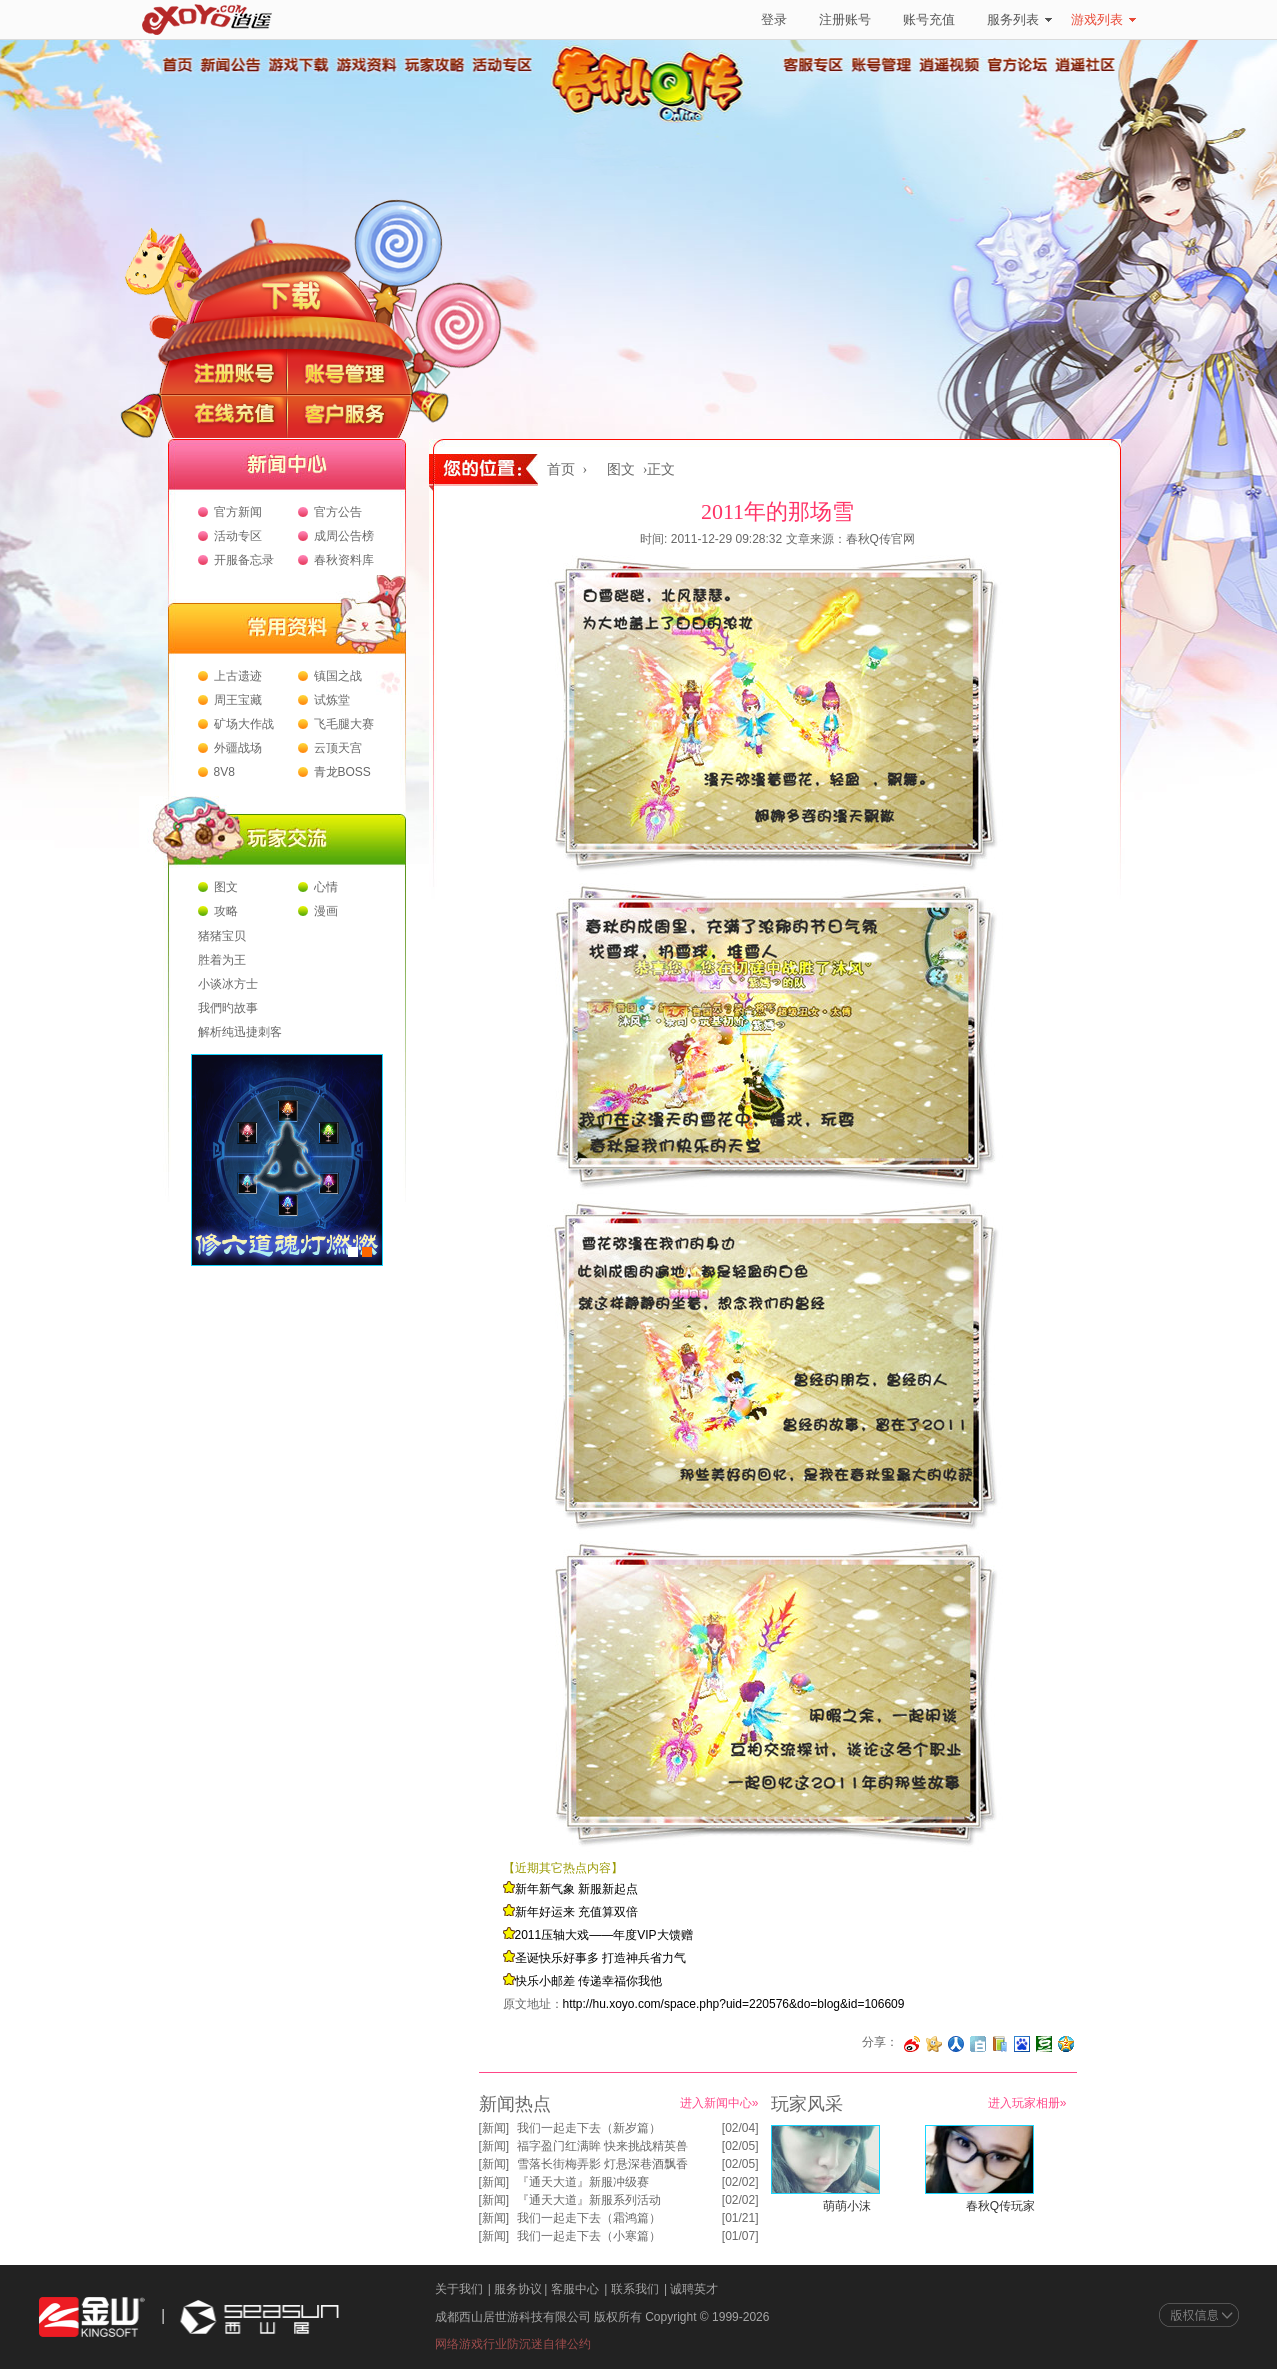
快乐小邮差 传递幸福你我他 (588, 1981)
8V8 (224, 772)
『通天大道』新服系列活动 (589, 2200)
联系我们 (635, 2289)
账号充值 (929, 19)
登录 (774, 19)
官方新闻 (238, 512)
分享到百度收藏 (1022, 2044)
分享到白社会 (978, 2044)
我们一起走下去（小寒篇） (589, 2236)
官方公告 (338, 512)
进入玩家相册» (1027, 2103)
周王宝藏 (238, 700)
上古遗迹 (238, 676)
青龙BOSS (342, 772)
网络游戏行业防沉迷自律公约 (513, 2344)
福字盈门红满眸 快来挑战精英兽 (602, 2146)
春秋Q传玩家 (1000, 2206)
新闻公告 (230, 65)
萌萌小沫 (847, 2206)
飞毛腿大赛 (344, 724)
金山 (92, 2317)
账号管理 (882, 65)
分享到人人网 (956, 2044)
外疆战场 (238, 748)
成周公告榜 (344, 536)
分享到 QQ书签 (1000, 2044)
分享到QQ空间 (1066, 2044)
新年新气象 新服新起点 (576, 1889)
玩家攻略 (434, 65)
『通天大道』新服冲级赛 (583, 2182)
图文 (226, 887)
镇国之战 (338, 676)
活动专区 (502, 65)
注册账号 (845, 19)
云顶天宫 (338, 748)
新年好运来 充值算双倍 (576, 1912)
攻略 (226, 911)
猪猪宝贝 (222, 936)
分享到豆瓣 (1044, 2044)
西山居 (257, 2317)
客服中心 (575, 2289)
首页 (177, 65)
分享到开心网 (934, 2044)
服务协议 (518, 2289)
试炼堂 (332, 700)
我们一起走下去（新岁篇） (589, 2128)
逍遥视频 (950, 65)
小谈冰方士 (228, 984)
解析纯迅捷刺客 (240, 1032)
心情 (326, 887)
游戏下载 (298, 65)
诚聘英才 (694, 2289)
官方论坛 (1018, 65)
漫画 (326, 911)
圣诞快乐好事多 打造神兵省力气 (600, 1958)
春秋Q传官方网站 (654, 120)
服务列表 (1019, 19)
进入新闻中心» (719, 2103)
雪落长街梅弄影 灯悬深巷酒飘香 (602, 2164)
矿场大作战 (244, 724)
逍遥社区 (1086, 65)
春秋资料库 (344, 560)
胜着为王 (222, 960)
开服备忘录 (244, 560)
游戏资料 (366, 65)
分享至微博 (912, 2044)
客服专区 (814, 65)
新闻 (494, 2128)
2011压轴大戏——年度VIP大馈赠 (604, 1935)
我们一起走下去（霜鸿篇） (589, 2218)
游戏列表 (1103, 19)
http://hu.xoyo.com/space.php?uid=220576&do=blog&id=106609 (734, 2004)
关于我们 (459, 2289)
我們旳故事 (228, 1008)
